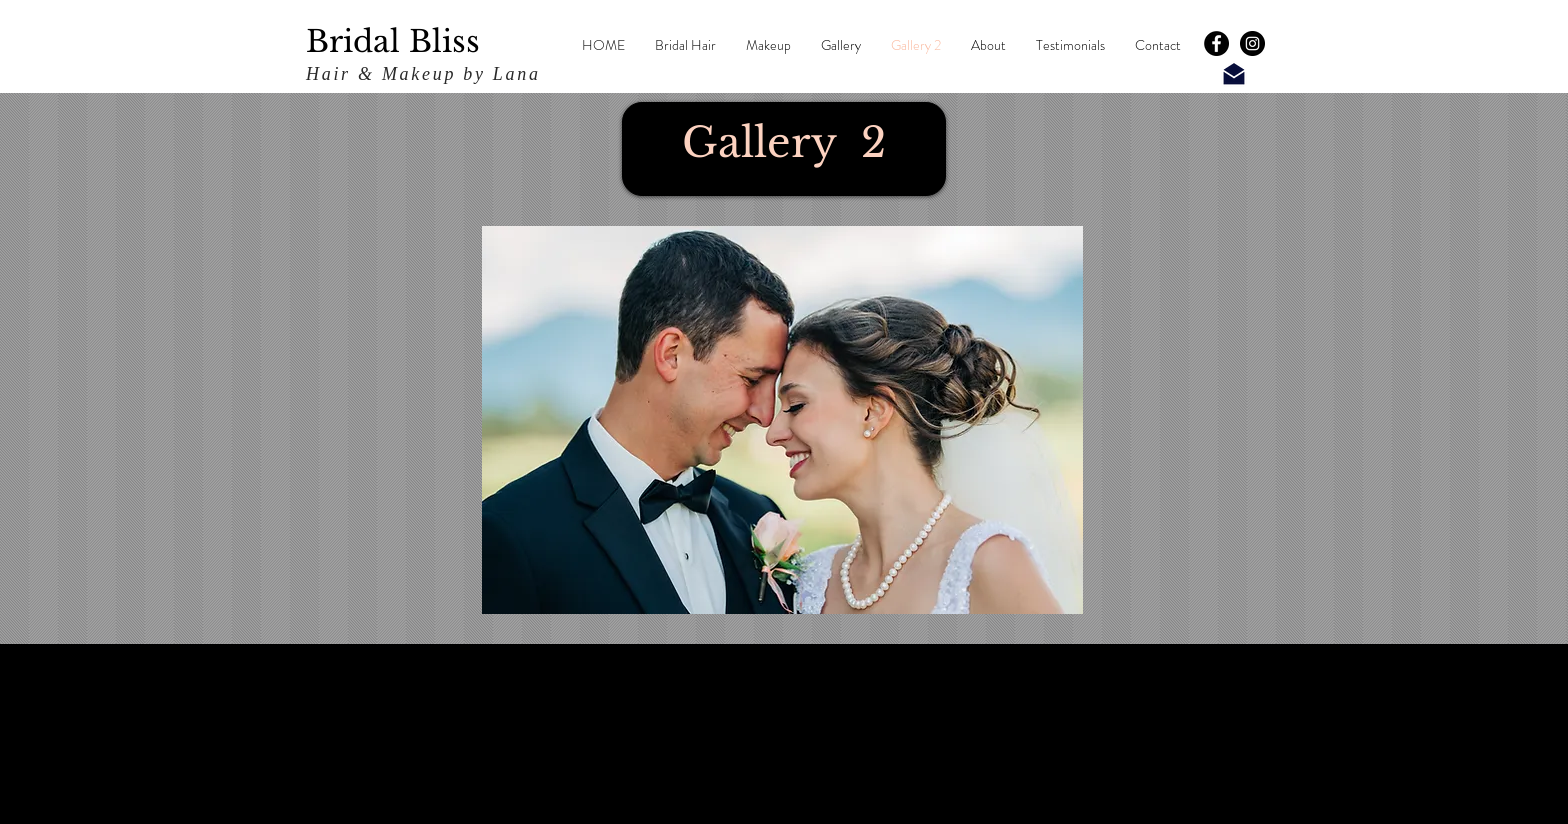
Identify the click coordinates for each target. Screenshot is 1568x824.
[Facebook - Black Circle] (1216, 43)
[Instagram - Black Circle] (1252, 43)
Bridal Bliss (393, 41)
